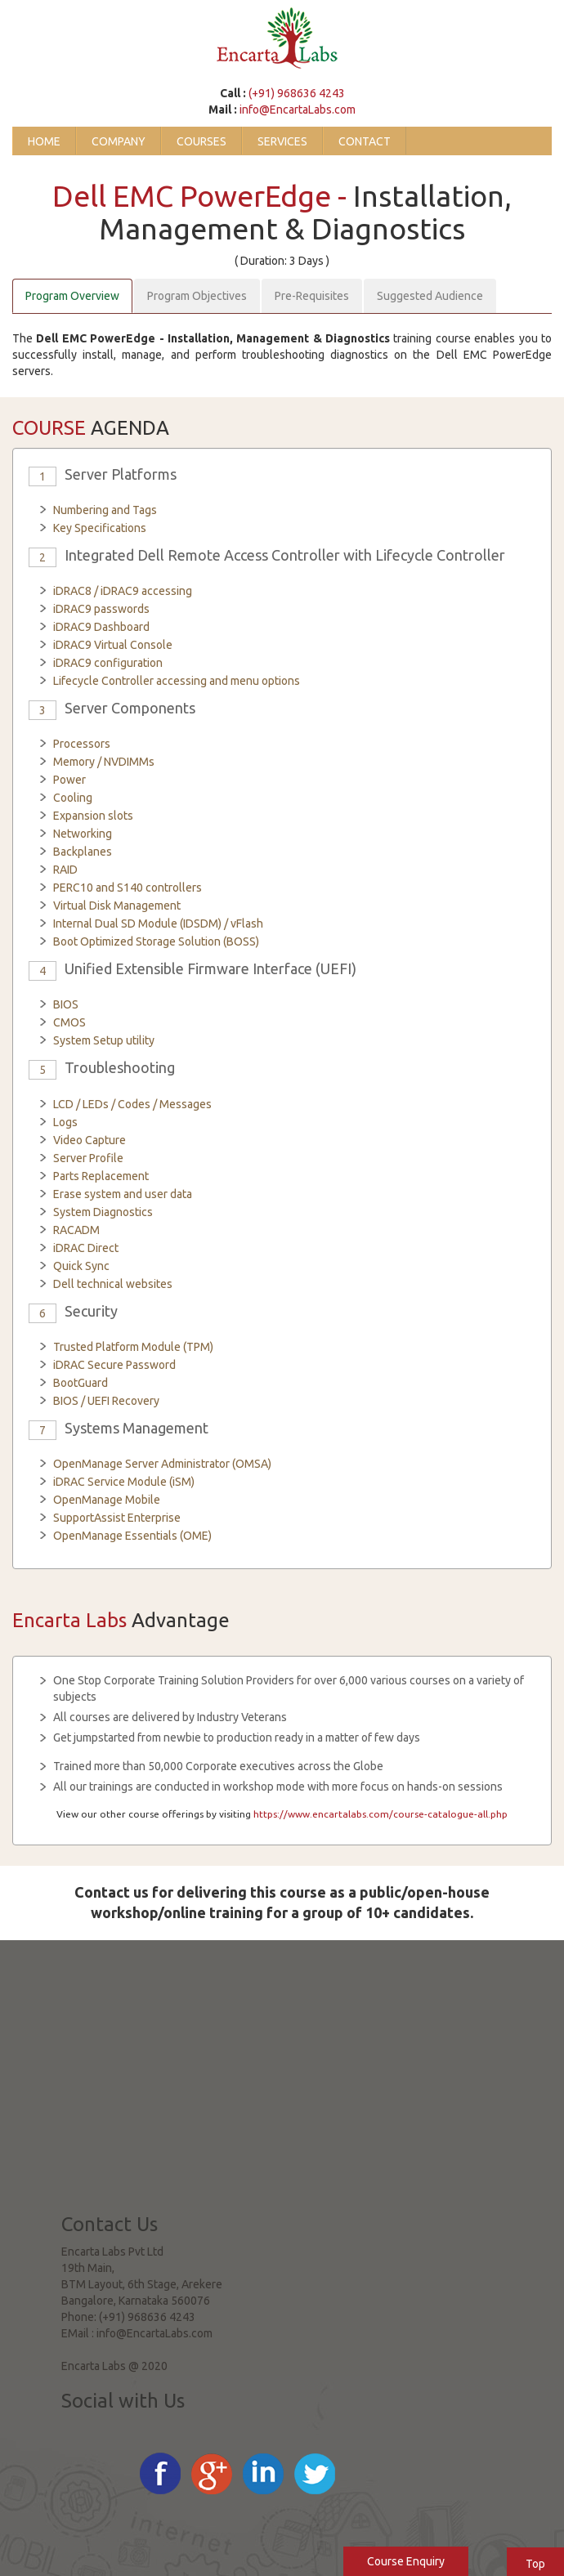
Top (535, 2563)
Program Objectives (197, 295)
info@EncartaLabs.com (297, 109)
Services (282, 141)
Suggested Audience (430, 295)
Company (118, 141)
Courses (201, 141)
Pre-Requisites (312, 295)
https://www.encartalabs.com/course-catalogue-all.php (380, 1814)
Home (44, 141)
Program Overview (72, 295)
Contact (364, 141)
